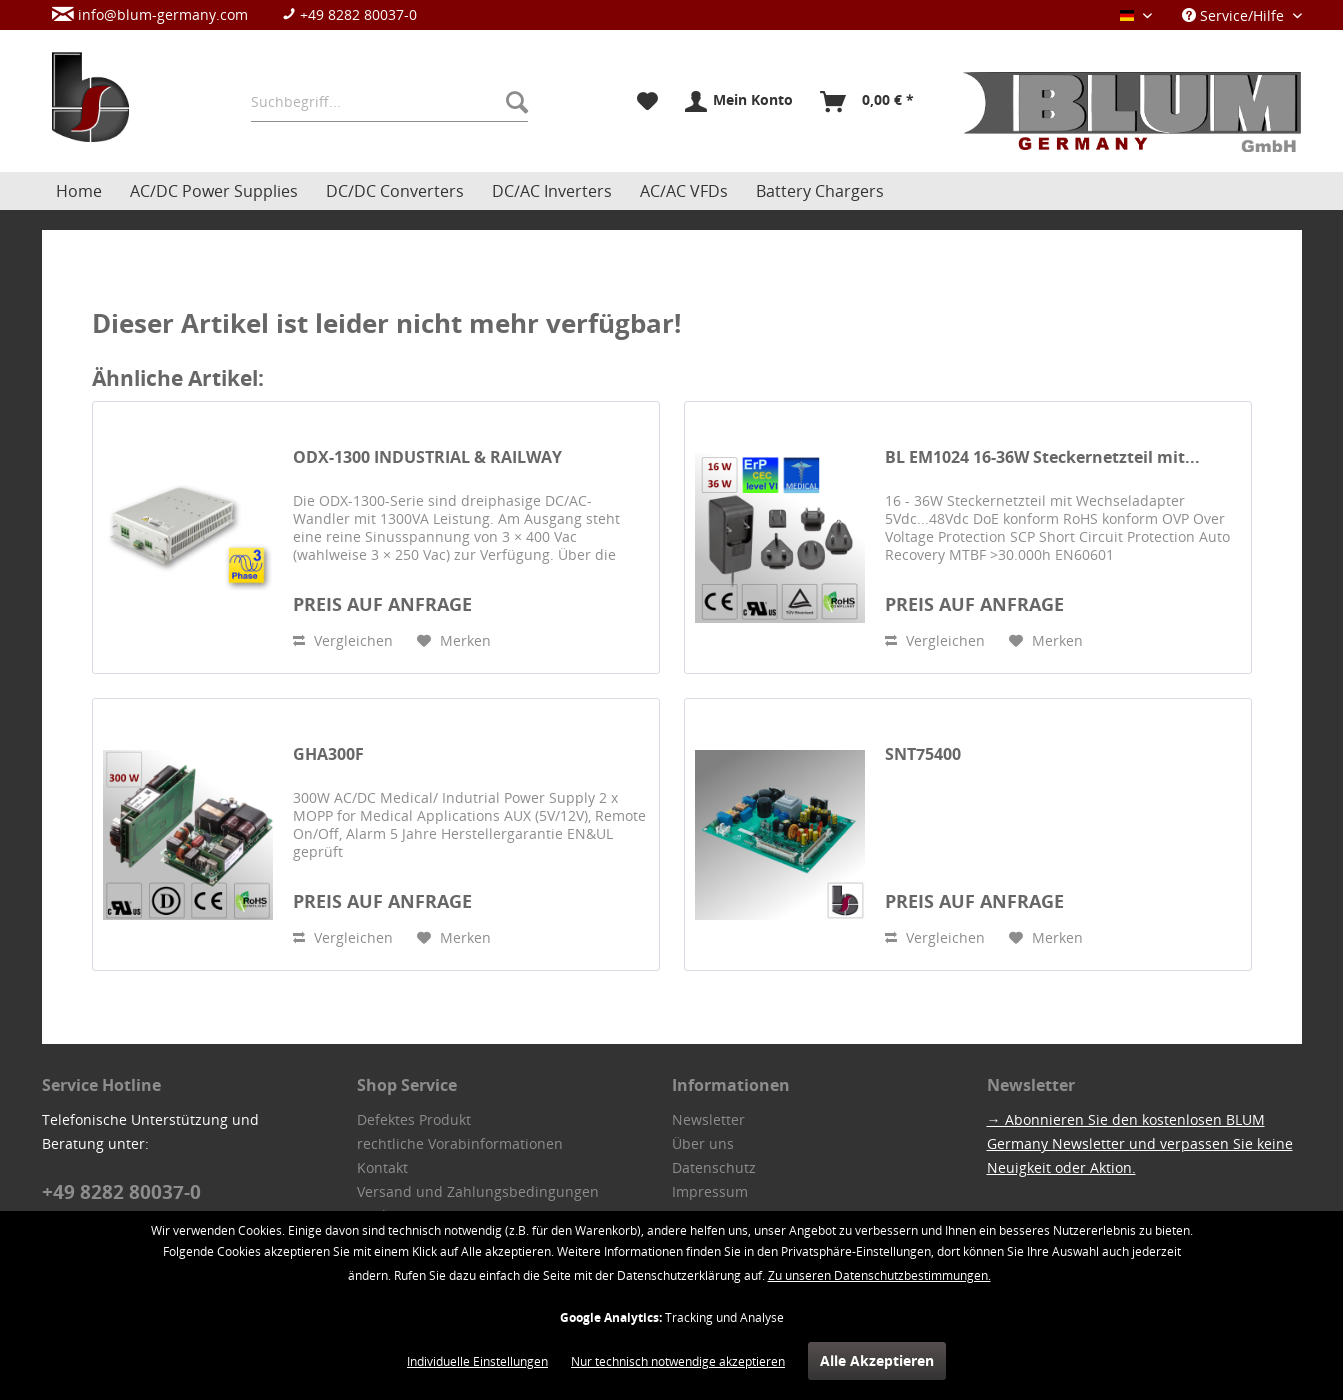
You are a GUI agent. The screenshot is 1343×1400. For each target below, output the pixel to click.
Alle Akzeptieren (877, 1360)
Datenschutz (714, 1167)
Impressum (710, 1191)
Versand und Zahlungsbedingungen (478, 1191)
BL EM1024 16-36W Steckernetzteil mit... (1042, 457)
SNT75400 (923, 754)
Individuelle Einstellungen (477, 1361)
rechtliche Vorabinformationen (460, 1143)
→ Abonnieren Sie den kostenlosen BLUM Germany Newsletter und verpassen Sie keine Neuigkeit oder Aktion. (1140, 1143)
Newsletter (708, 1119)
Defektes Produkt (414, 1119)
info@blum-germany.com (150, 14)
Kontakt (382, 1167)
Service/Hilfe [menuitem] (1235, 15)
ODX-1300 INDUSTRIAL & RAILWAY (427, 457)
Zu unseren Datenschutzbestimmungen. (879, 1275)
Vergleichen (343, 640)
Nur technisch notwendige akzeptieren (678, 1361)
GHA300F (328, 754)
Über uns (703, 1143)
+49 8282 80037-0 (349, 14)
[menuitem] (244, 14)
